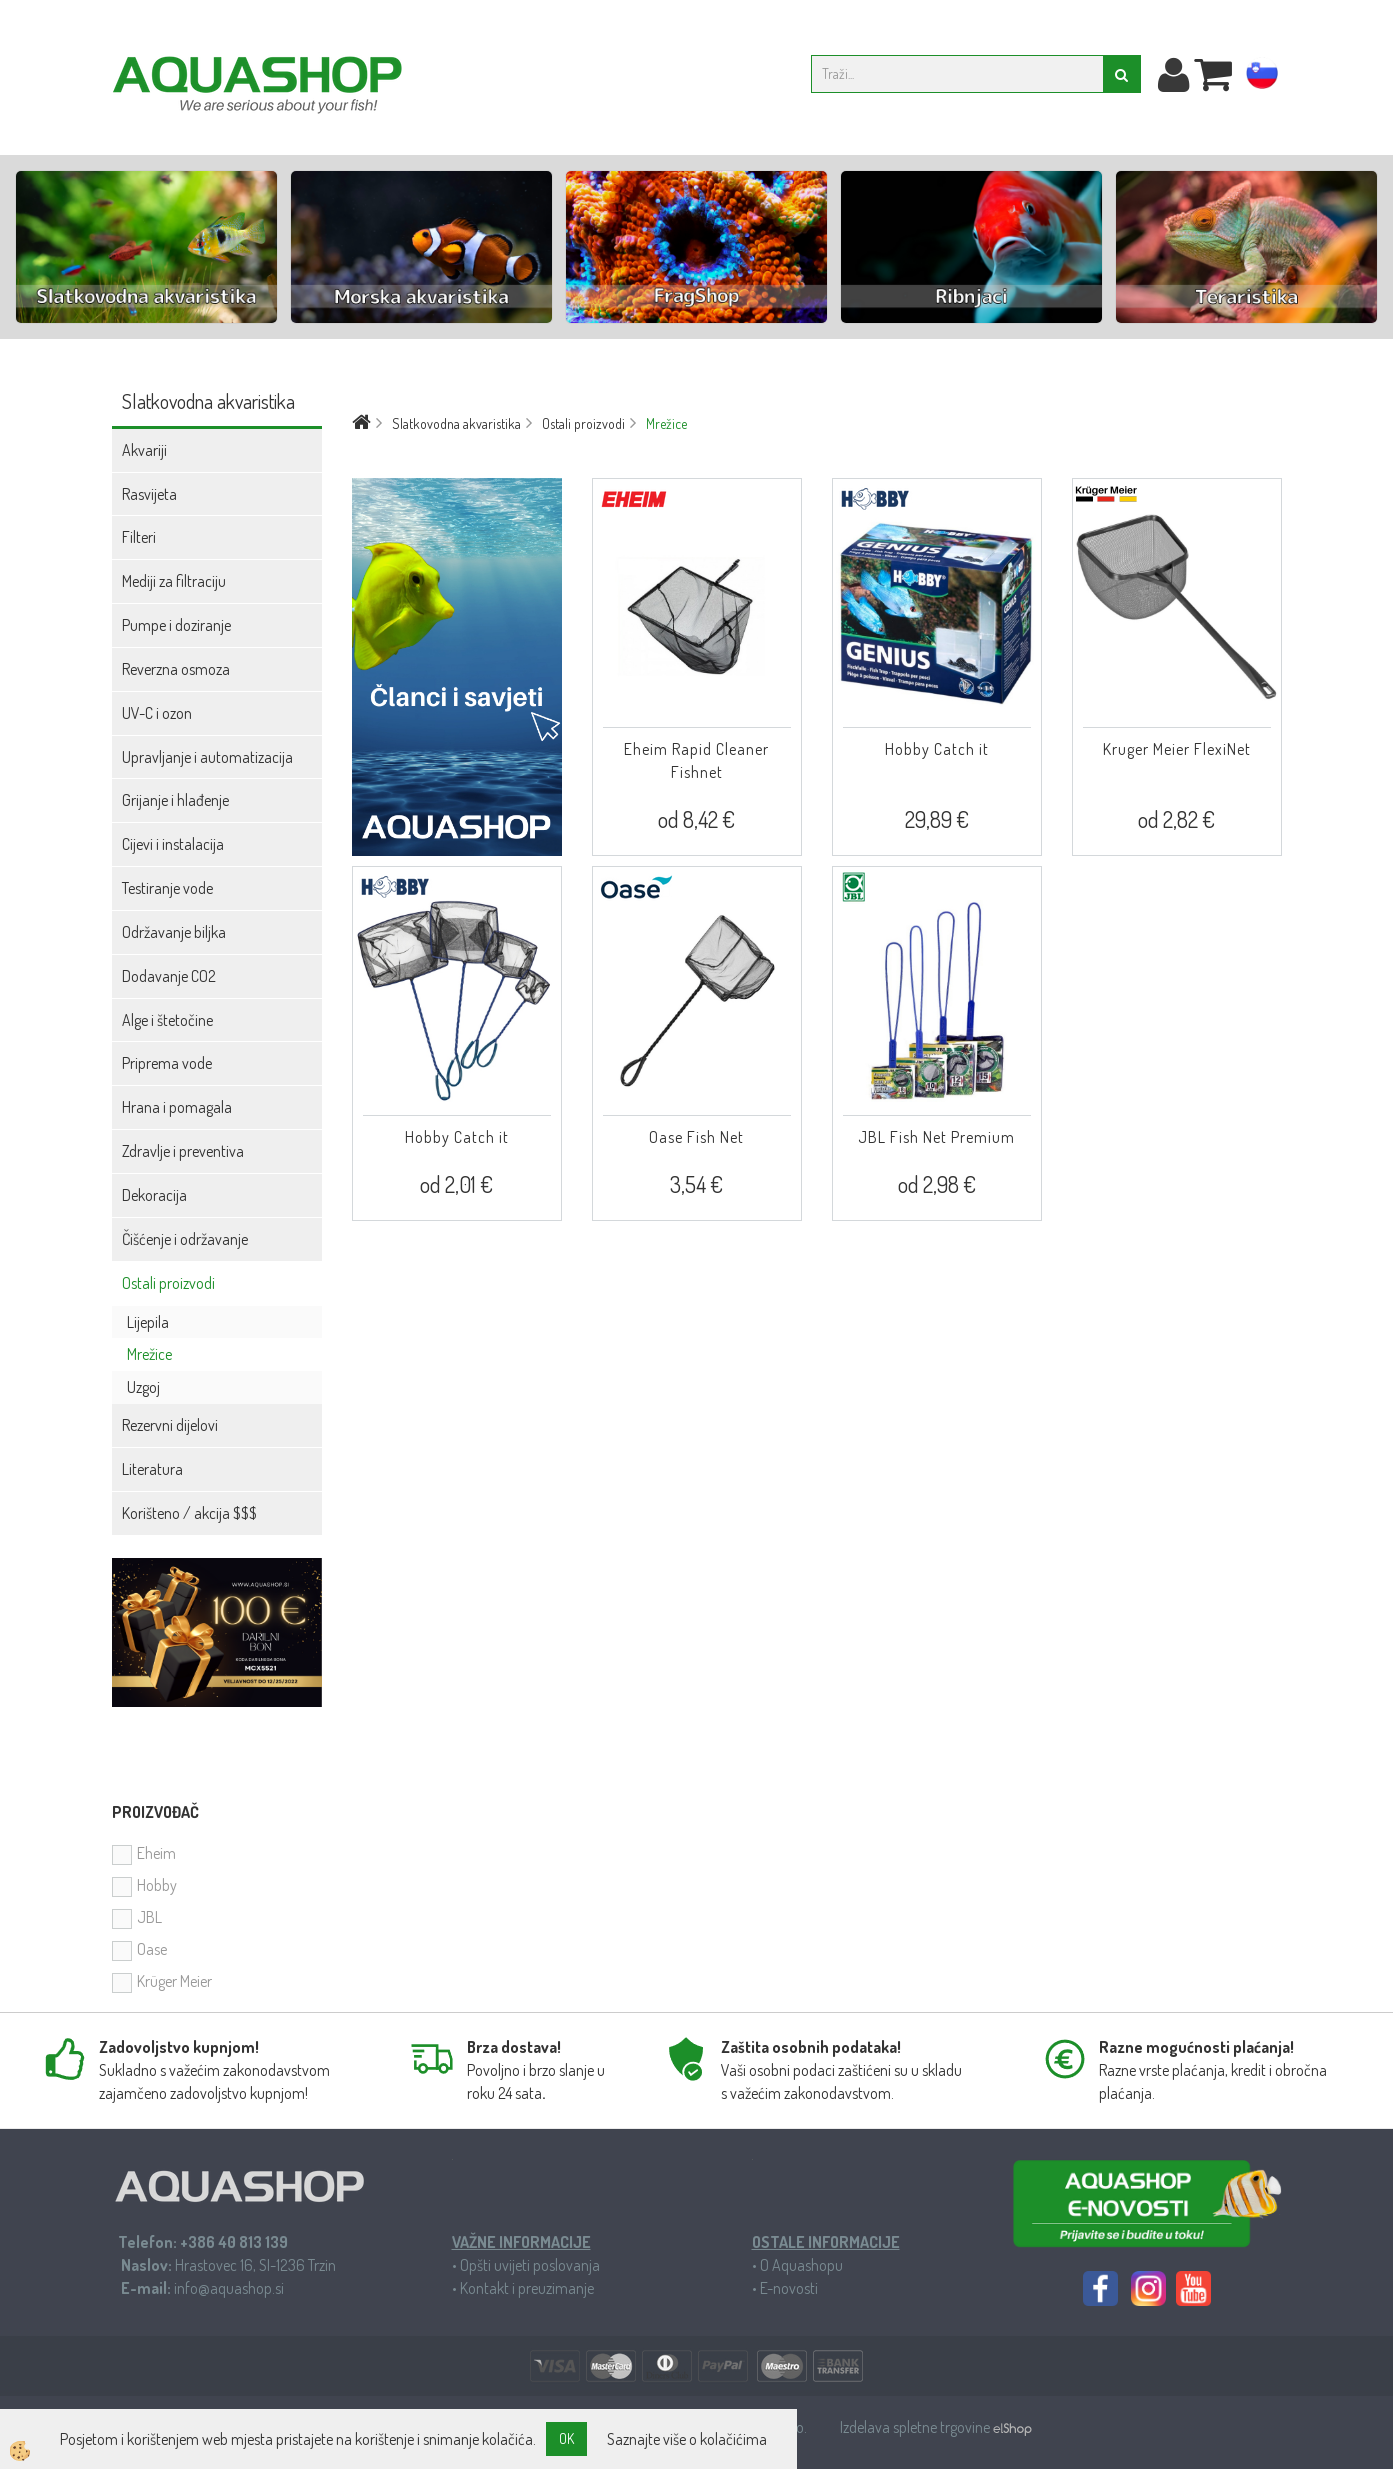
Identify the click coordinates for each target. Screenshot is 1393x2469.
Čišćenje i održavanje (185, 1239)
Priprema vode (167, 1063)
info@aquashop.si (229, 2288)
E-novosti (789, 2288)
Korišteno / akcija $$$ (189, 1513)
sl (1262, 77)
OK (566, 2438)
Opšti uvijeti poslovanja (530, 2265)
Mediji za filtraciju (174, 581)
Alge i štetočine (167, 1020)
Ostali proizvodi (168, 1283)
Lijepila (148, 1322)
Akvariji (144, 450)
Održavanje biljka (174, 932)
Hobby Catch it (937, 749)
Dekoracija (154, 1195)
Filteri (139, 537)
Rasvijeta (149, 494)
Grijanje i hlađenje (175, 800)
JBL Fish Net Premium (936, 1137)
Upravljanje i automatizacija (207, 757)
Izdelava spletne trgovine (916, 2427)
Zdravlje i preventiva (183, 1151)
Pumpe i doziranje (176, 625)
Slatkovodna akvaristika (456, 423)
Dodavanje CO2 (169, 976)
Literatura (152, 1469)
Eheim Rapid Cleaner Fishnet (696, 760)
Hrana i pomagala (177, 1107)
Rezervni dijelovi (170, 1425)
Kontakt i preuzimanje (527, 2288)
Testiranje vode (167, 888)
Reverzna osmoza (176, 669)
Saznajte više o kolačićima (687, 2439)
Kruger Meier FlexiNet (1177, 749)
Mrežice (149, 1354)
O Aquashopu (801, 2265)
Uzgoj (143, 1387)
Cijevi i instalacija (173, 844)
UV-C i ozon (157, 713)
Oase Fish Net (696, 1137)
